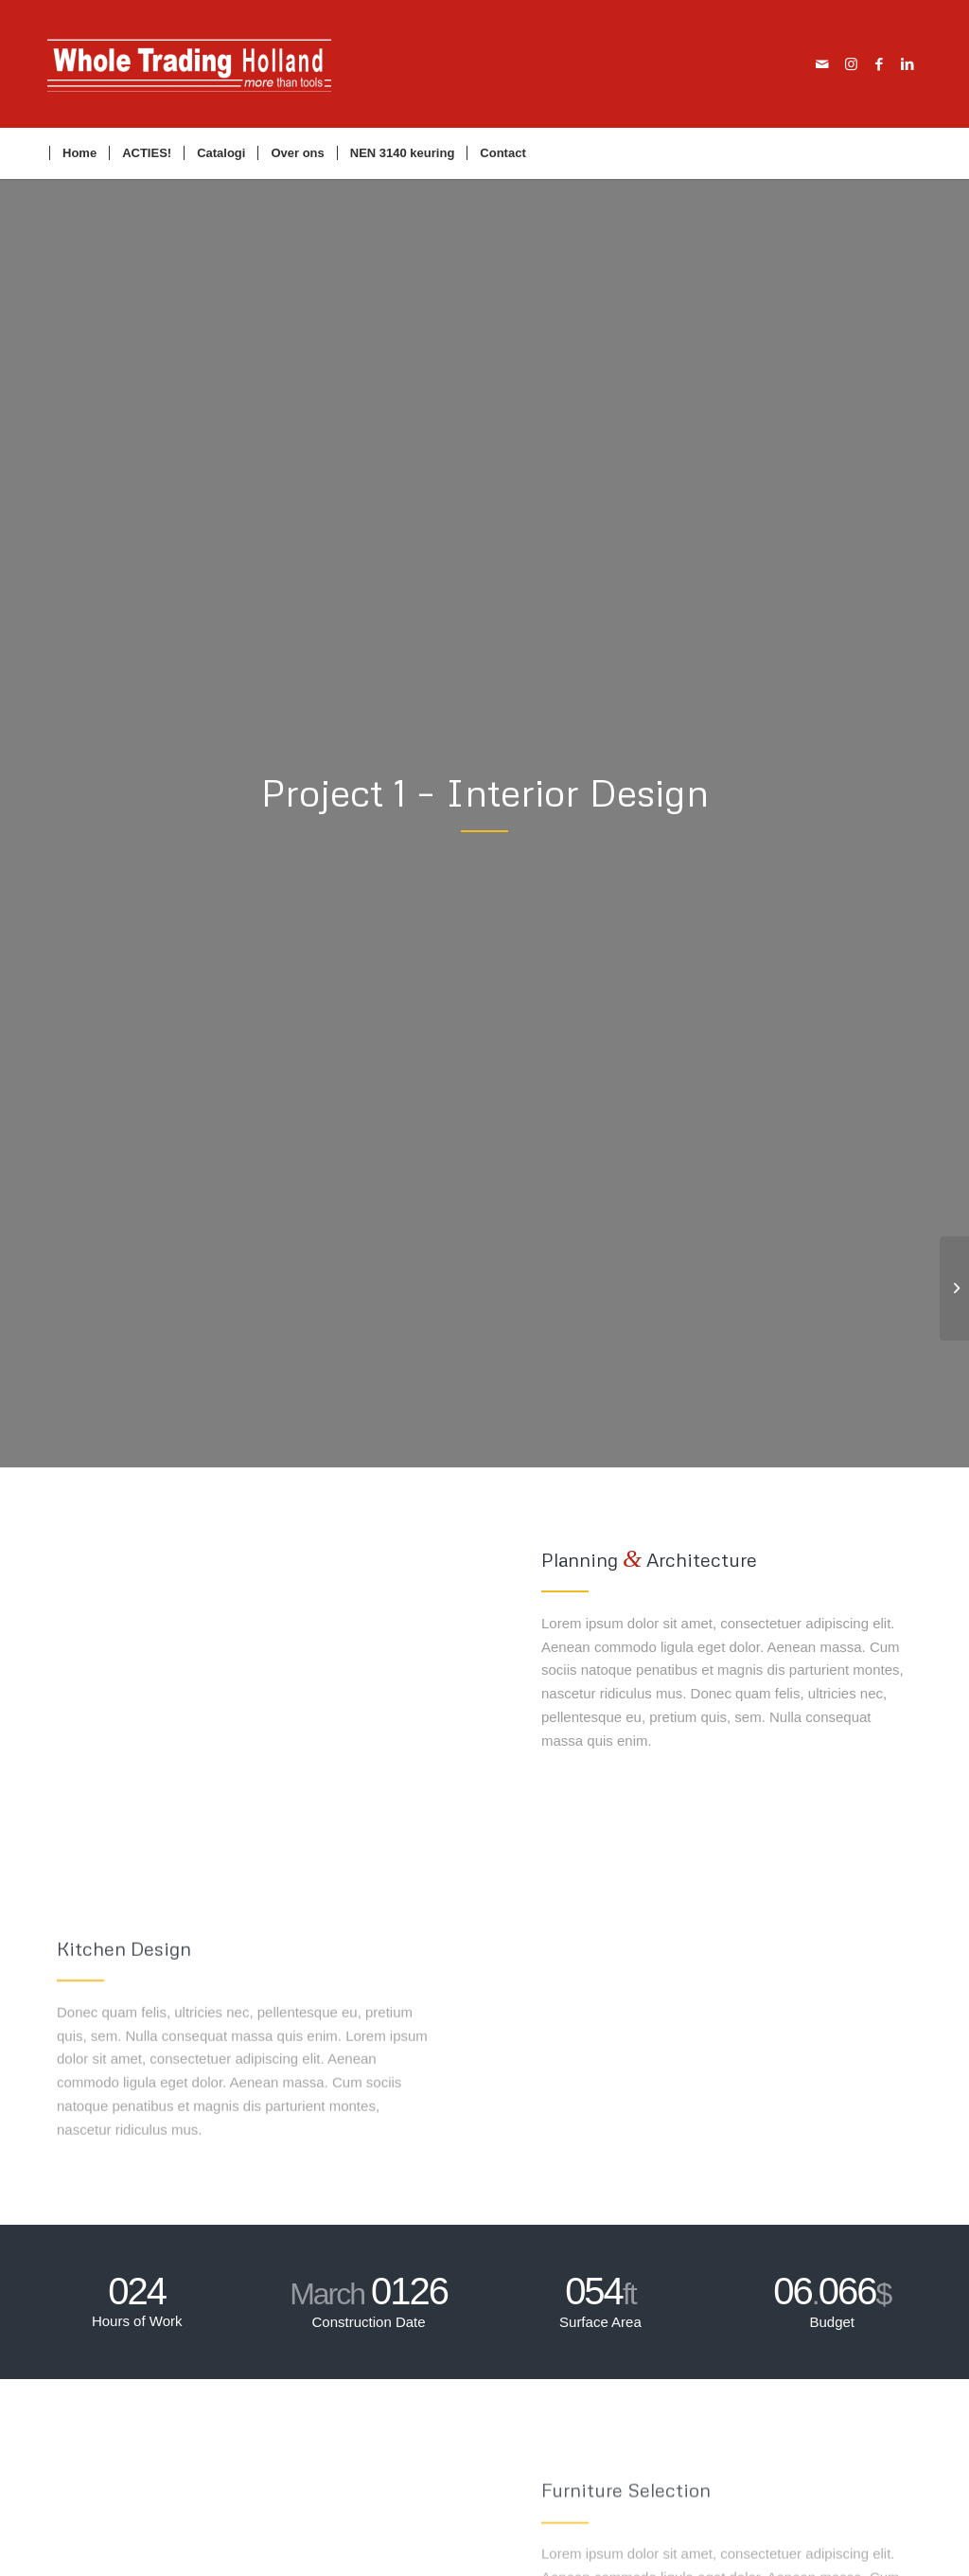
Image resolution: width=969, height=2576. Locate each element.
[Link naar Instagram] (851, 64)
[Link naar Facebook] (879, 64)
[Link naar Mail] (822, 64)
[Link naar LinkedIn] (907, 64)
